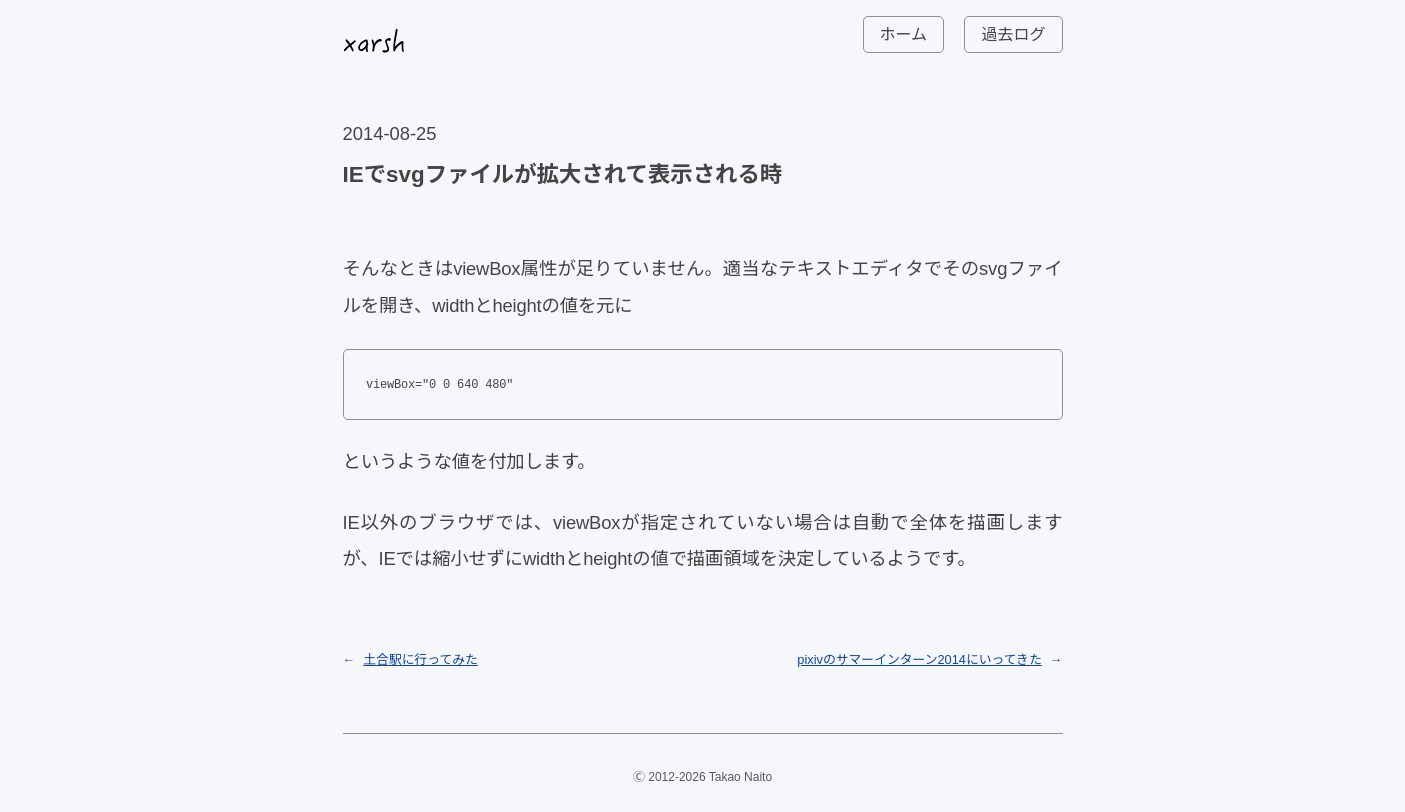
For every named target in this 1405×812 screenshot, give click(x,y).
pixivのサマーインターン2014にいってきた (919, 659)
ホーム (904, 34)
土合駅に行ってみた (420, 659)
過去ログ (1013, 34)
